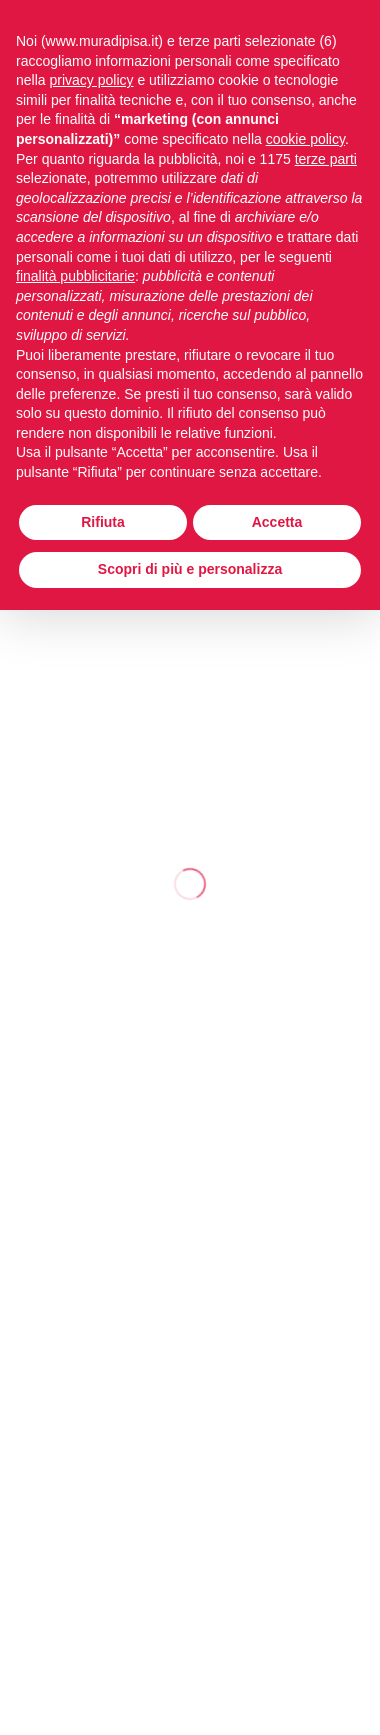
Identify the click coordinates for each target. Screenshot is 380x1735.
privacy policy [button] (91, 80)
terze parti (326, 159)
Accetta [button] (277, 522)
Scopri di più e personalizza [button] (190, 569)
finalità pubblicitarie (75, 276)
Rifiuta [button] (103, 522)
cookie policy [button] (305, 139)
